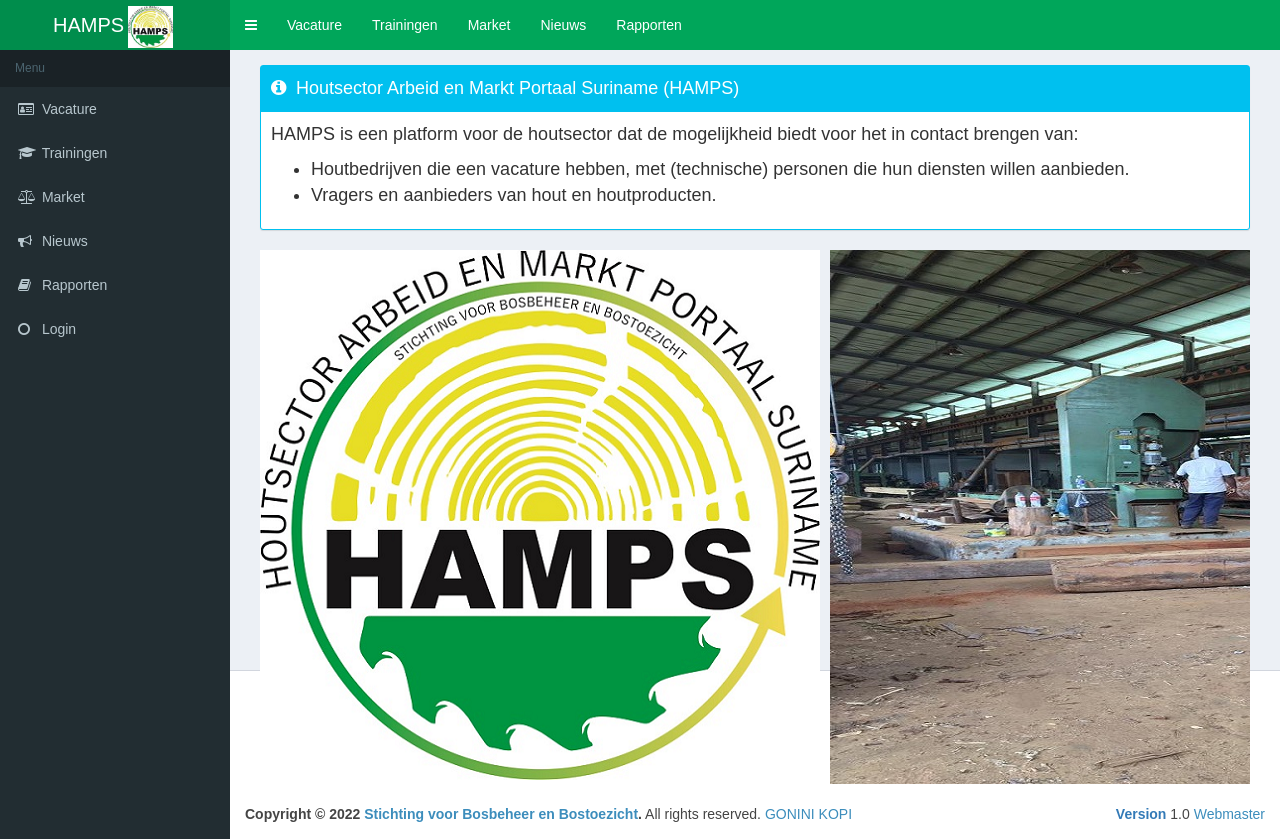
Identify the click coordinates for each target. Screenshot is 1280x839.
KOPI (835, 814)
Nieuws (563, 25)
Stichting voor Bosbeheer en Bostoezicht (501, 814)
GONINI (790, 814)
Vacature (314, 25)
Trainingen (405, 25)
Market (489, 25)
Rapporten (648, 25)
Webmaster (1229, 814)
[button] (251, 25)
